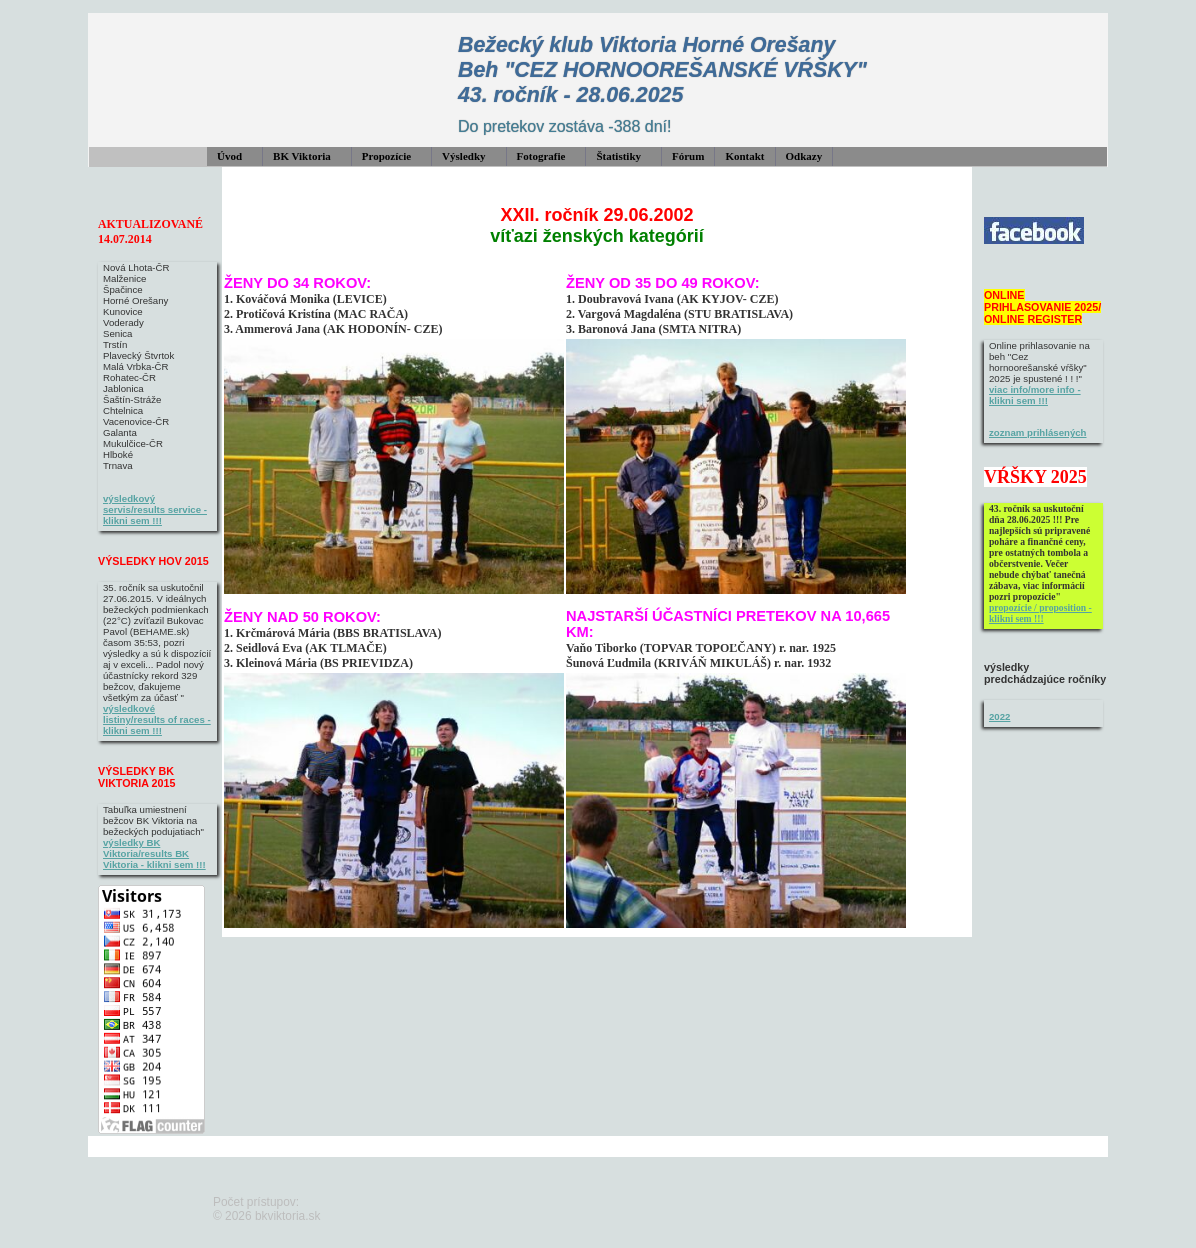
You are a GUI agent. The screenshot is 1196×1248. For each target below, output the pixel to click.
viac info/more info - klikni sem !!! (1035, 395)
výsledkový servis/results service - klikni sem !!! (155, 509)
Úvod (229, 156)
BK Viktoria (302, 156)
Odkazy (804, 156)
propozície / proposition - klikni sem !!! (1040, 613)
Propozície (386, 156)
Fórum (688, 156)
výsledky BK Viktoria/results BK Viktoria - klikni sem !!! (154, 853)
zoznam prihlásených (1038, 432)
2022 (999, 716)
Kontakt (744, 156)
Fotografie (541, 156)
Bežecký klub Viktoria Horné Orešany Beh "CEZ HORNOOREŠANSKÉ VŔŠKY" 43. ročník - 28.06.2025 (662, 70)
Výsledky (463, 156)
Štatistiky (618, 156)
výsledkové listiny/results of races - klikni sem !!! (157, 719)
